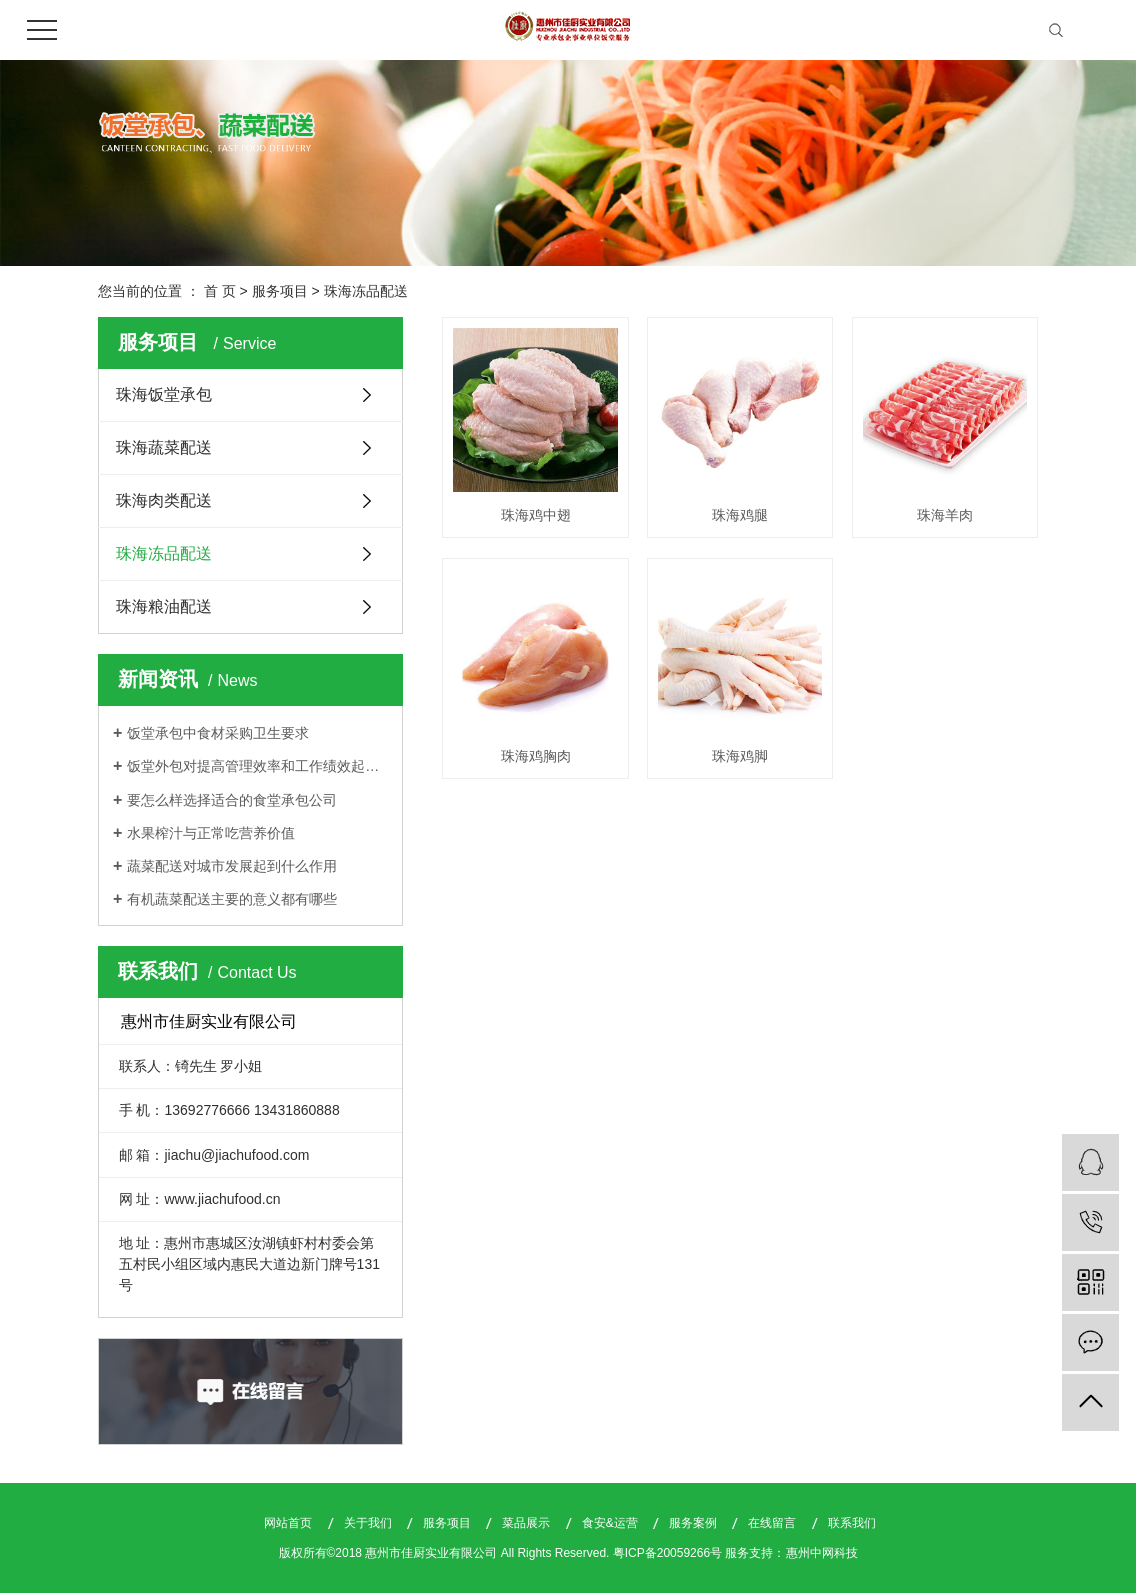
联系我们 (852, 1523)
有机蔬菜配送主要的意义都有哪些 (232, 899)
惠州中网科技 (822, 1553)
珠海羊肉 (945, 515)
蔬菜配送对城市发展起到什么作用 (232, 866)
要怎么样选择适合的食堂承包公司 (232, 800)
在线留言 (773, 1523)
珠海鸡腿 (740, 515)
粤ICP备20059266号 (667, 1553)
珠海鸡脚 (740, 756)
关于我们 (369, 1523)
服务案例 (694, 1523)
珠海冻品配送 (366, 291)
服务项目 (280, 291)
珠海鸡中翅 (536, 515)
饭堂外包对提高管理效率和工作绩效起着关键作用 (257, 766)
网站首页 (289, 1523)
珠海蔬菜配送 (164, 447)
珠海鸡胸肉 (536, 756)
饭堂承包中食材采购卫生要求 (218, 733)
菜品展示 (527, 1523)
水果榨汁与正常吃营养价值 (211, 833)
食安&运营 (611, 1523)
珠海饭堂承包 (164, 394)
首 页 (220, 291)
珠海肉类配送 (164, 500)
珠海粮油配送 (164, 606)
